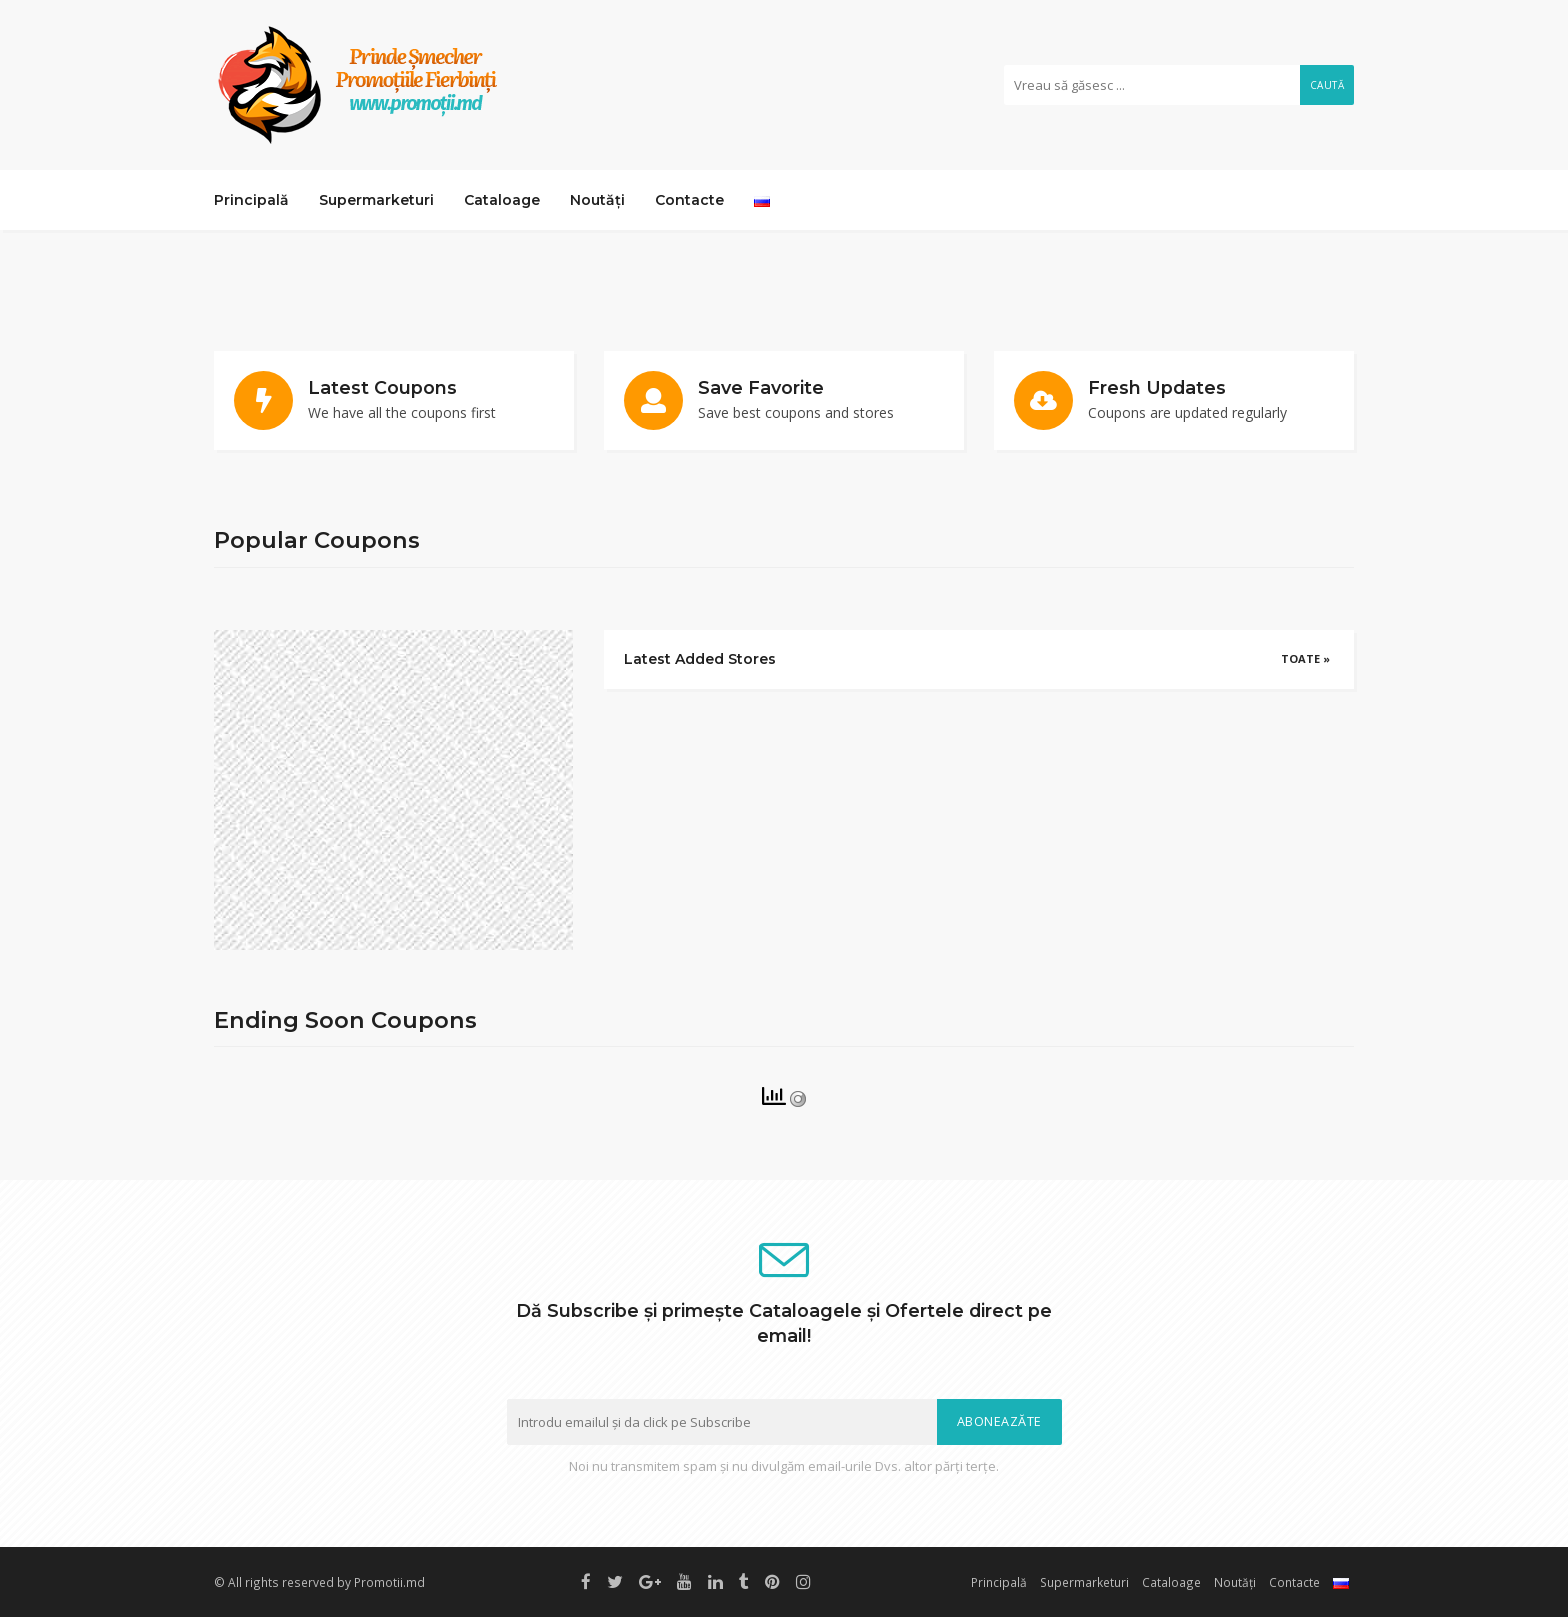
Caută (1327, 85)
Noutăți (597, 200)
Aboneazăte (999, 1421)
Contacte (689, 200)
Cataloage (502, 200)
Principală (251, 200)
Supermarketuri (376, 200)
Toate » (1305, 658)
